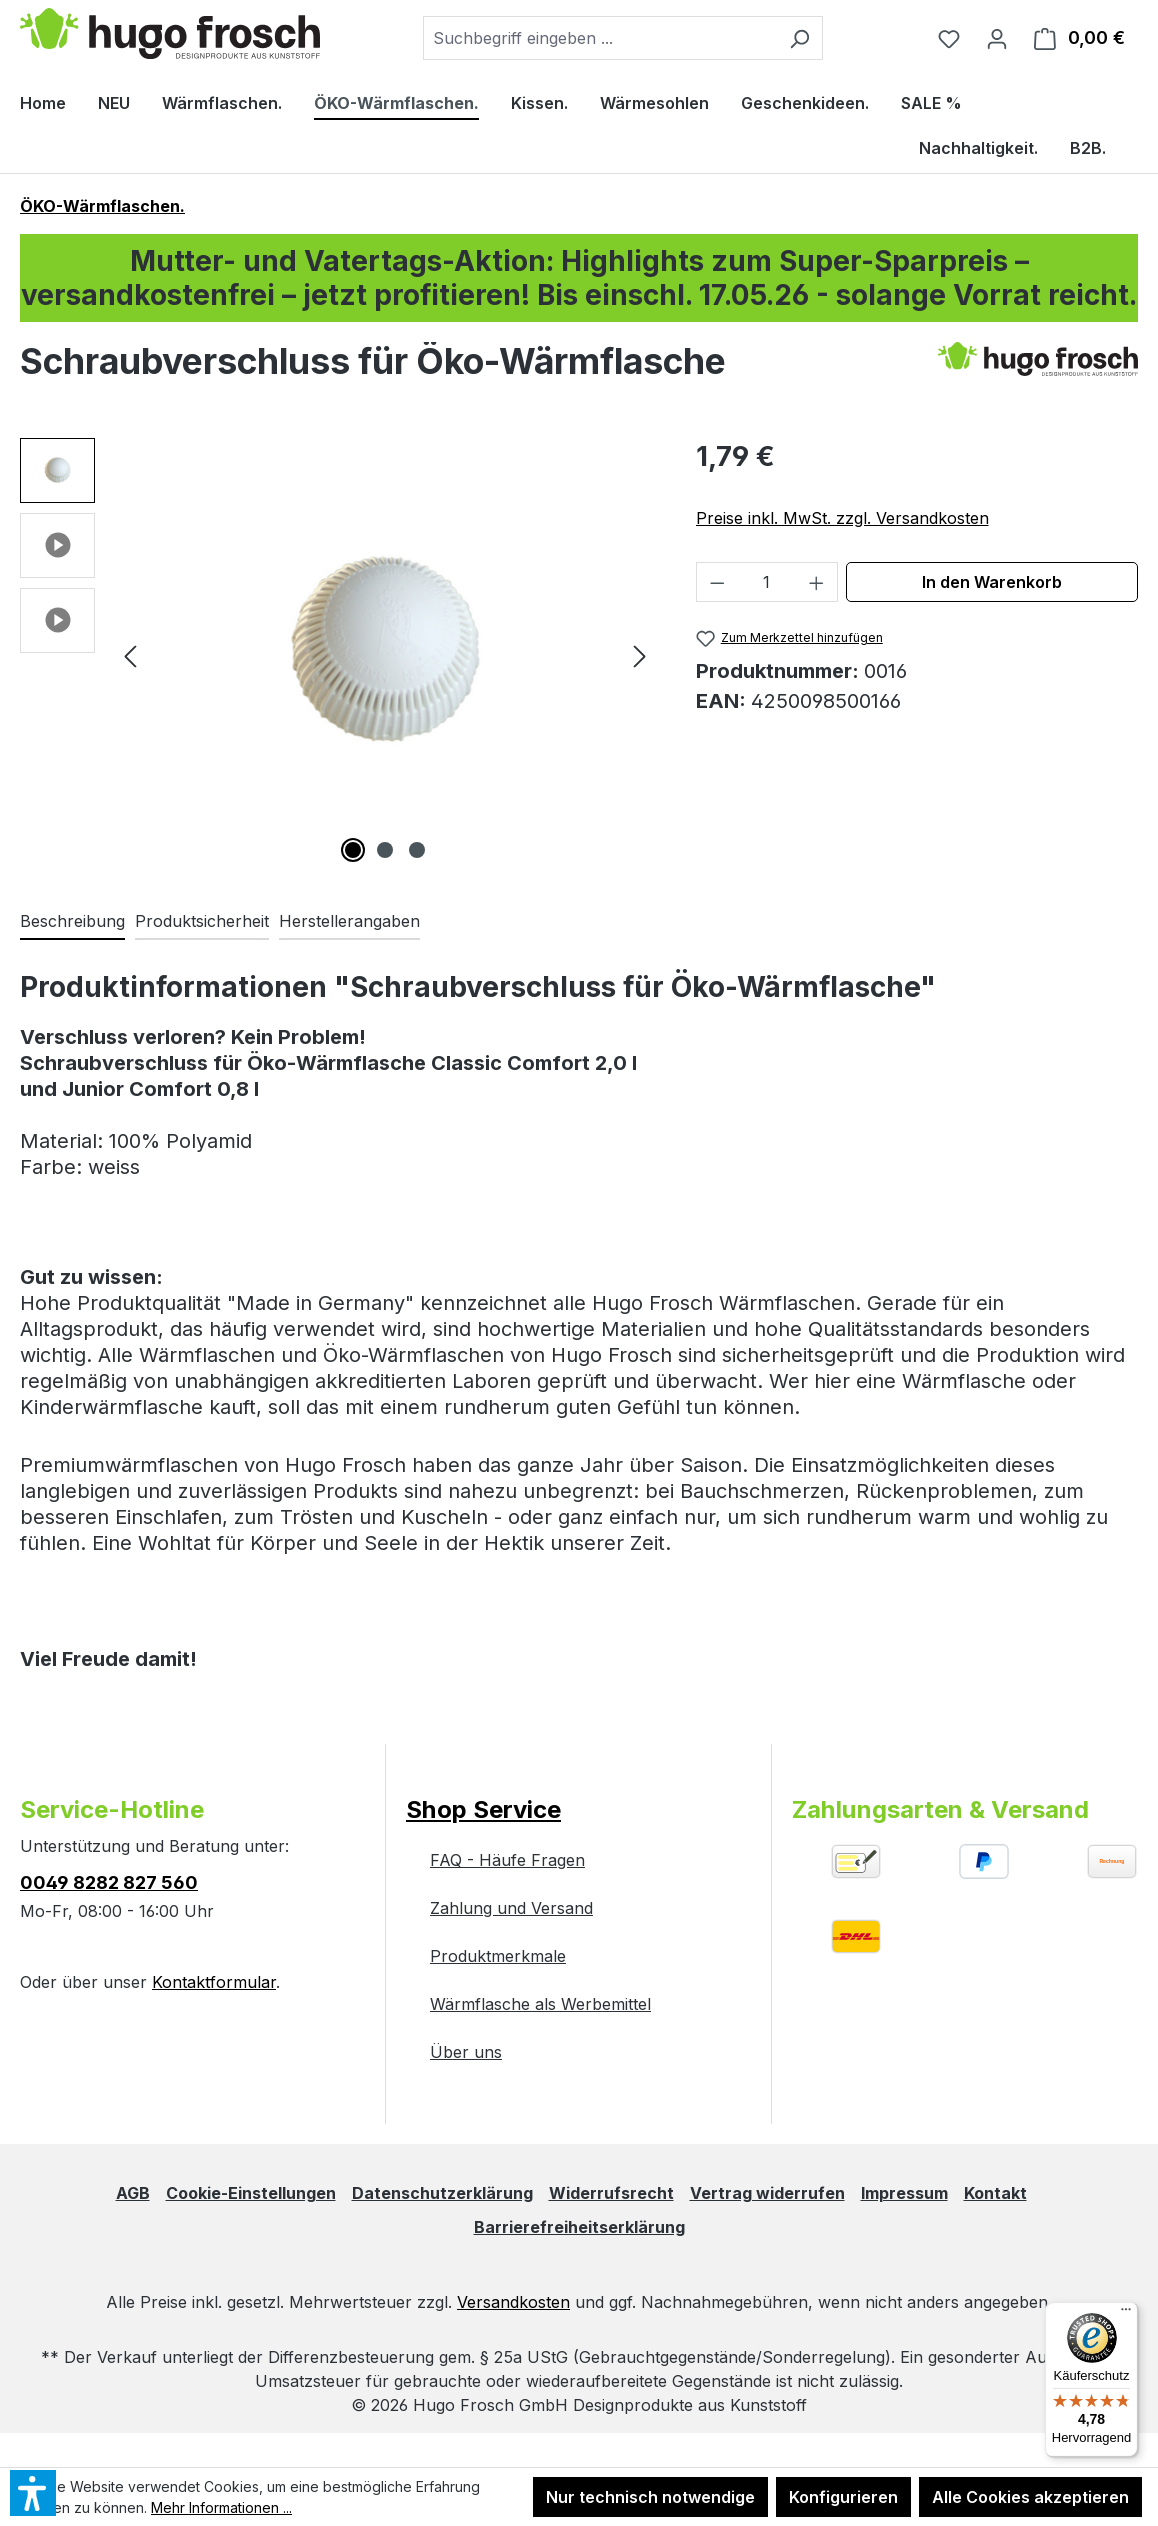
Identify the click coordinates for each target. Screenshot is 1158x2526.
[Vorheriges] (130, 652)
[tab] (72, 922)
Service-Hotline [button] (112, 1809)
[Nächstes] (640, 652)
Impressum (904, 2193)
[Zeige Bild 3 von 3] (417, 850)
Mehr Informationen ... (221, 2507)
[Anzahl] (766, 582)
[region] (338, 653)
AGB (133, 2193)
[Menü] (1126, 2314)
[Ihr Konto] (997, 38)
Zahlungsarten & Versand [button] (940, 1809)
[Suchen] (799, 38)
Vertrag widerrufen (767, 2193)
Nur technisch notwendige (650, 2497)
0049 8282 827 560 (109, 1883)
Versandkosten (513, 2302)
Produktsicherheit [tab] (202, 921)
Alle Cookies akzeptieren (1030, 2497)
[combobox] (600, 38)
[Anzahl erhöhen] (817, 582)
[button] (57, 475)
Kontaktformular (214, 1982)
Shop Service (483, 1809)
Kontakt (995, 2193)
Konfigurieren (843, 2497)
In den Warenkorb (992, 582)
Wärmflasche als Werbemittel (540, 2004)
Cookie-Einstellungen (251, 2193)
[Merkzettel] (949, 38)
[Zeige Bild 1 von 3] (353, 850)
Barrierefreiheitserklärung (579, 2227)
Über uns (466, 2052)
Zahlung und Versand (511, 1908)
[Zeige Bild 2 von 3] (385, 850)
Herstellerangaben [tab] (349, 921)
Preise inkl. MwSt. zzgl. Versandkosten (842, 518)
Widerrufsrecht (611, 2193)
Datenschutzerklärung (442, 2193)
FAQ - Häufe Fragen (507, 1860)
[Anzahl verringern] (717, 582)
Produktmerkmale (498, 1956)
